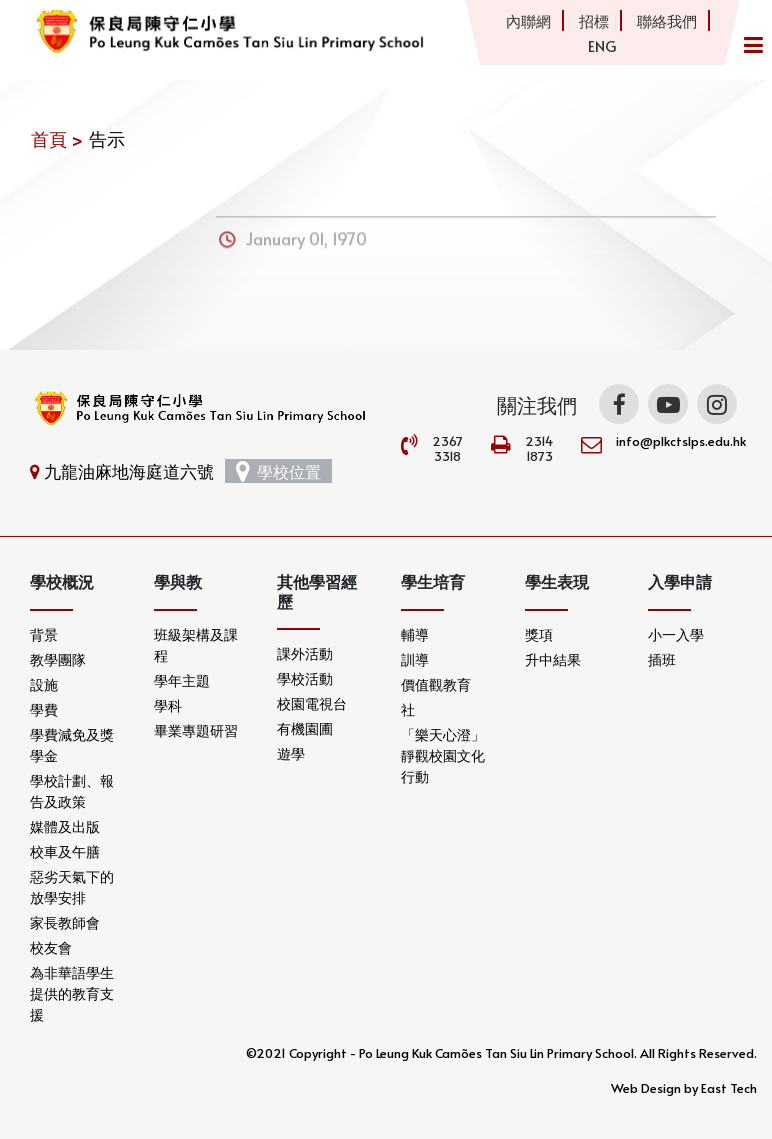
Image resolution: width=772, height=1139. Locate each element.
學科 (168, 705)
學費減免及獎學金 (72, 745)
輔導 (415, 634)
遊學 (291, 753)
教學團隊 (58, 659)
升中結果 (553, 659)
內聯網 (528, 20)
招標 (594, 20)
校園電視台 (312, 703)
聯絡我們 (667, 20)
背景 (44, 634)
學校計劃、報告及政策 (72, 791)
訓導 (415, 659)
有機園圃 (305, 728)
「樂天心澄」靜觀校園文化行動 (443, 755)
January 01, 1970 (306, 245)
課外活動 (305, 653)
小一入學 (676, 634)
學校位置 (278, 471)
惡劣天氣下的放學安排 (72, 887)
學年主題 (182, 680)
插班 (662, 659)
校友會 (51, 947)
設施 (44, 684)
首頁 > (57, 138)
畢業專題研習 (196, 730)
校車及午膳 (65, 851)
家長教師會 (65, 922)
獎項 (539, 634)
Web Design (646, 1088)
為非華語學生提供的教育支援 (72, 993)
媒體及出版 (65, 826)
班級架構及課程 (196, 645)
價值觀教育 (436, 684)
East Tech (729, 1088)
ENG (602, 45)
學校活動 (305, 678)
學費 (44, 709)
